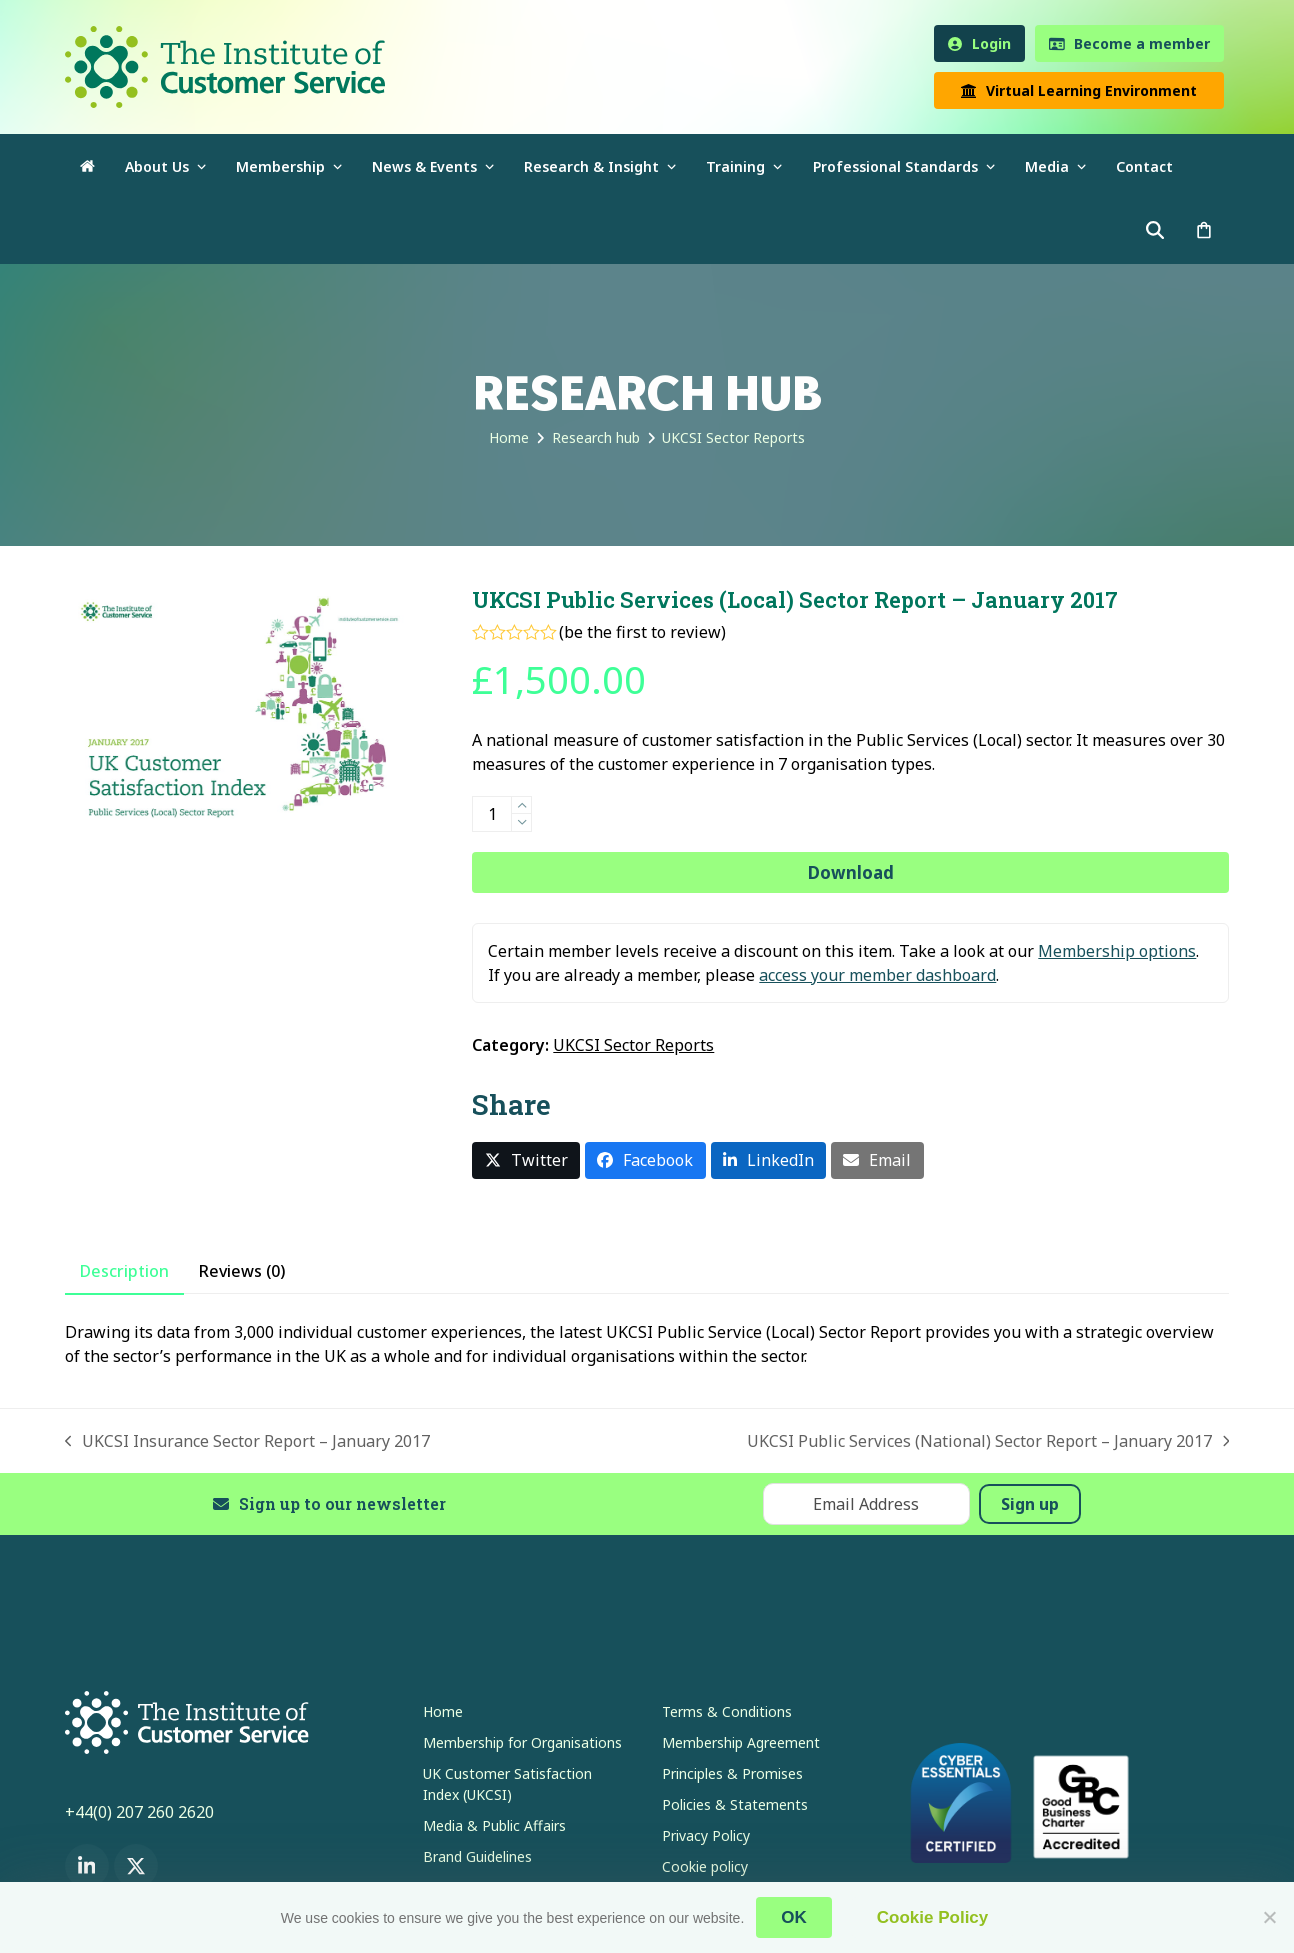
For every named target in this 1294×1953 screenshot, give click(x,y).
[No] (1269, 1917)
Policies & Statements (735, 1804)
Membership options (1117, 951)
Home (443, 1711)
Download (851, 872)
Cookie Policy (932, 1917)
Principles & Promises (732, 1773)
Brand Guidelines (477, 1856)
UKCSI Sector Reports (633, 1045)
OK (794, 1917)
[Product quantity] (492, 814)
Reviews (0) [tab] (242, 1271)
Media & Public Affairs (494, 1825)
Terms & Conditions (727, 1711)
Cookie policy (705, 1866)
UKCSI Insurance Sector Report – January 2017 (248, 1441)
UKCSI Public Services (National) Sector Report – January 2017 (988, 1441)
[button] (1204, 231)
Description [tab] (124, 1271)
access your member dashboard (877, 975)
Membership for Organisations (522, 1742)
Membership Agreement (741, 1742)
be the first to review (642, 632)
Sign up (1030, 1504)
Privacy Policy (706, 1835)
